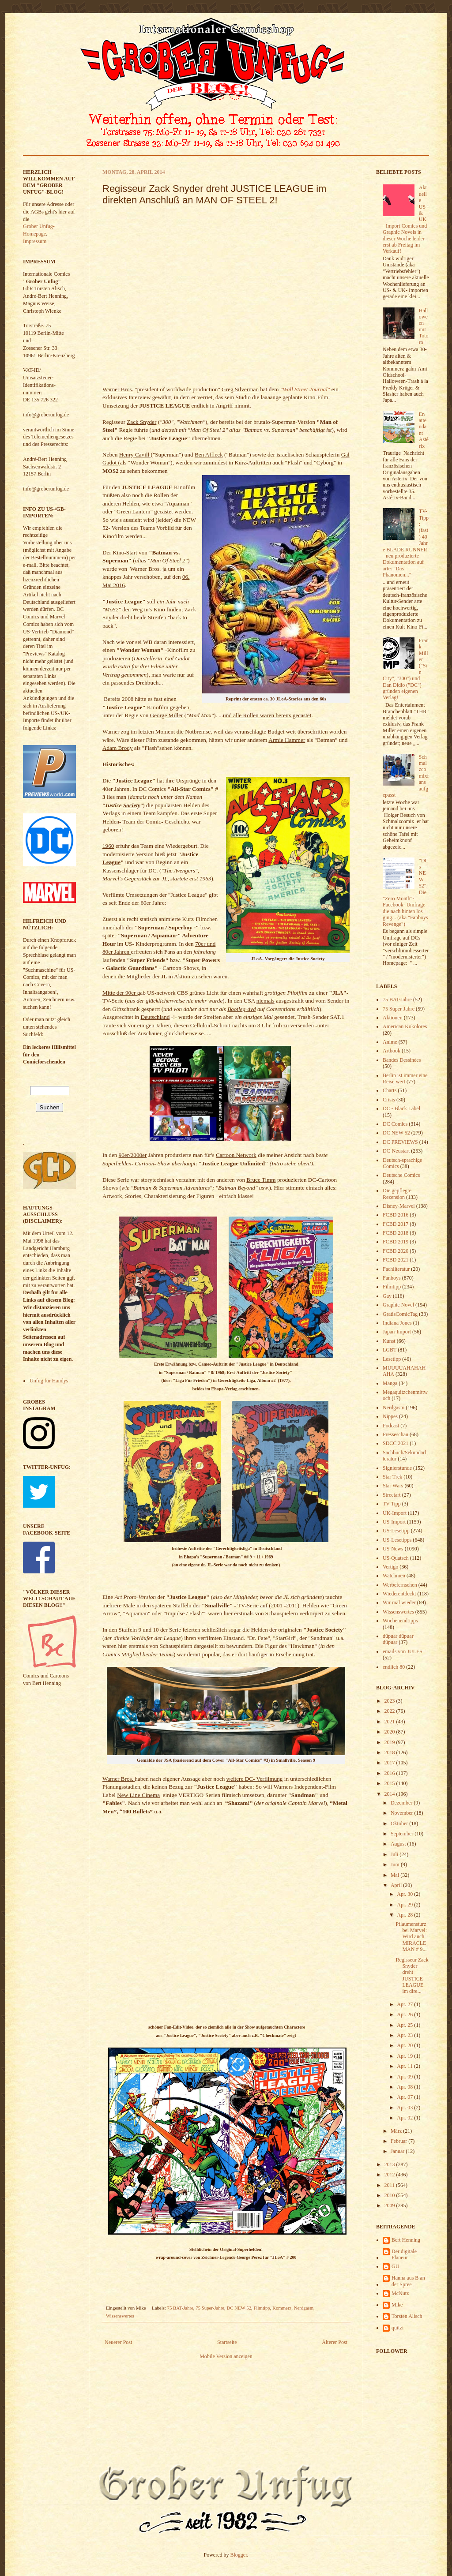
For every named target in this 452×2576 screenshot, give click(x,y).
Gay (387, 1296)
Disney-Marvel (399, 1206)
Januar (398, 2151)
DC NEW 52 (239, 2307)
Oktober (400, 1823)
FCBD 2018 (395, 1233)
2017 (390, 1763)
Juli (395, 1854)
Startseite (227, 2342)
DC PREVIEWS (400, 1142)
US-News (393, 1549)
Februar (399, 2141)
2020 (390, 1732)
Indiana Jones (397, 1323)
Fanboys (392, 1278)
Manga (390, 1383)
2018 (390, 1752)
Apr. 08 (405, 2087)
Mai (395, 1875)
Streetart (392, 1495)
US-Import (394, 1522)
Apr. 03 (405, 2107)
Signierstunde (397, 1468)
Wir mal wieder (399, 1602)
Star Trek (392, 1477)
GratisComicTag (400, 1314)
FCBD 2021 (395, 1260)
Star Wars (393, 1486)
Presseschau (395, 1434)
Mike (397, 2305)
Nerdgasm (303, 2307)
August (399, 1844)
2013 (390, 2164)
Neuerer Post (118, 2342)
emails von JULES (402, 1651)
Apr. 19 (405, 2056)
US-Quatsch (396, 1558)
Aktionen (393, 1018)
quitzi (397, 2328)
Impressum (34, 241)
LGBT (389, 1350)
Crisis (389, 1100)
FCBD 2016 (395, 1215)
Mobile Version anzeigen (226, 2356)
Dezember (402, 1803)
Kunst (389, 1341)
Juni (396, 1864)
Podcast (391, 1426)
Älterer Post (334, 2342)
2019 (390, 1742)
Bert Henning (406, 2240)
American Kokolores (405, 1026)
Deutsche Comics (401, 1175)
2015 (390, 1783)
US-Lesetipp (396, 1531)
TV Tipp (392, 1504)
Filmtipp (262, 2307)
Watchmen (394, 1576)
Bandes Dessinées (402, 1060)
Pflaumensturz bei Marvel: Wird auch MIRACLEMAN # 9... (411, 1937)
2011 (390, 2185)
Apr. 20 (405, 2045)
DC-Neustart (396, 1151)
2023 (390, 1701)
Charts (389, 1090)
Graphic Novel (398, 1305)
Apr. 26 (405, 2014)
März (397, 2131)
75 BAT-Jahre (180, 2307)
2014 (390, 1794)
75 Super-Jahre (210, 2307)
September (402, 1834)
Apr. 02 (405, 2118)
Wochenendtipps (400, 1620)
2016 (390, 1773)
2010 (390, 2195)
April (397, 1885)
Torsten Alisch (407, 2316)
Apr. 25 (405, 2025)
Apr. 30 (405, 1894)
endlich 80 (394, 1667)
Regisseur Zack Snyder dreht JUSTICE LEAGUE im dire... (412, 1976)
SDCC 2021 (395, 1443)
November (402, 1813)
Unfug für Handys (49, 1381)
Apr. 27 (405, 2004)
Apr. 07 (405, 2097)
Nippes (390, 1416)
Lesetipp (392, 1359)
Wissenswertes (120, 2315)
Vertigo (390, 1567)
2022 (390, 1711)
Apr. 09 (405, 2077)
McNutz (400, 2293)
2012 (390, 2175)
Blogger (238, 2555)
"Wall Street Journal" (305, 389)
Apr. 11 (405, 2066)
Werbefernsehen (400, 1585)
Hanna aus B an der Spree (408, 2281)
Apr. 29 (405, 1905)
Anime (390, 1042)
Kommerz (281, 2307)
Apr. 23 (405, 2035)
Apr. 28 (405, 1915)
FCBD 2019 (395, 1242)
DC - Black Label (401, 1108)
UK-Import (395, 1513)
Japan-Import (397, 1332)
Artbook (391, 1051)
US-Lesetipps (397, 1540)
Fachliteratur (396, 1269)
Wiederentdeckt (399, 1594)
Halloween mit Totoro (424, 326)
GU (395, 2266)
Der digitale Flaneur (404, 2254)
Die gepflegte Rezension (397, 1193)
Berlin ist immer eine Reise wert (405, 1078)
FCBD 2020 (395, 1251)
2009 (390, 2205)
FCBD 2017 (395, 1224)
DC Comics (395, 1124)
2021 (390, 1722)
